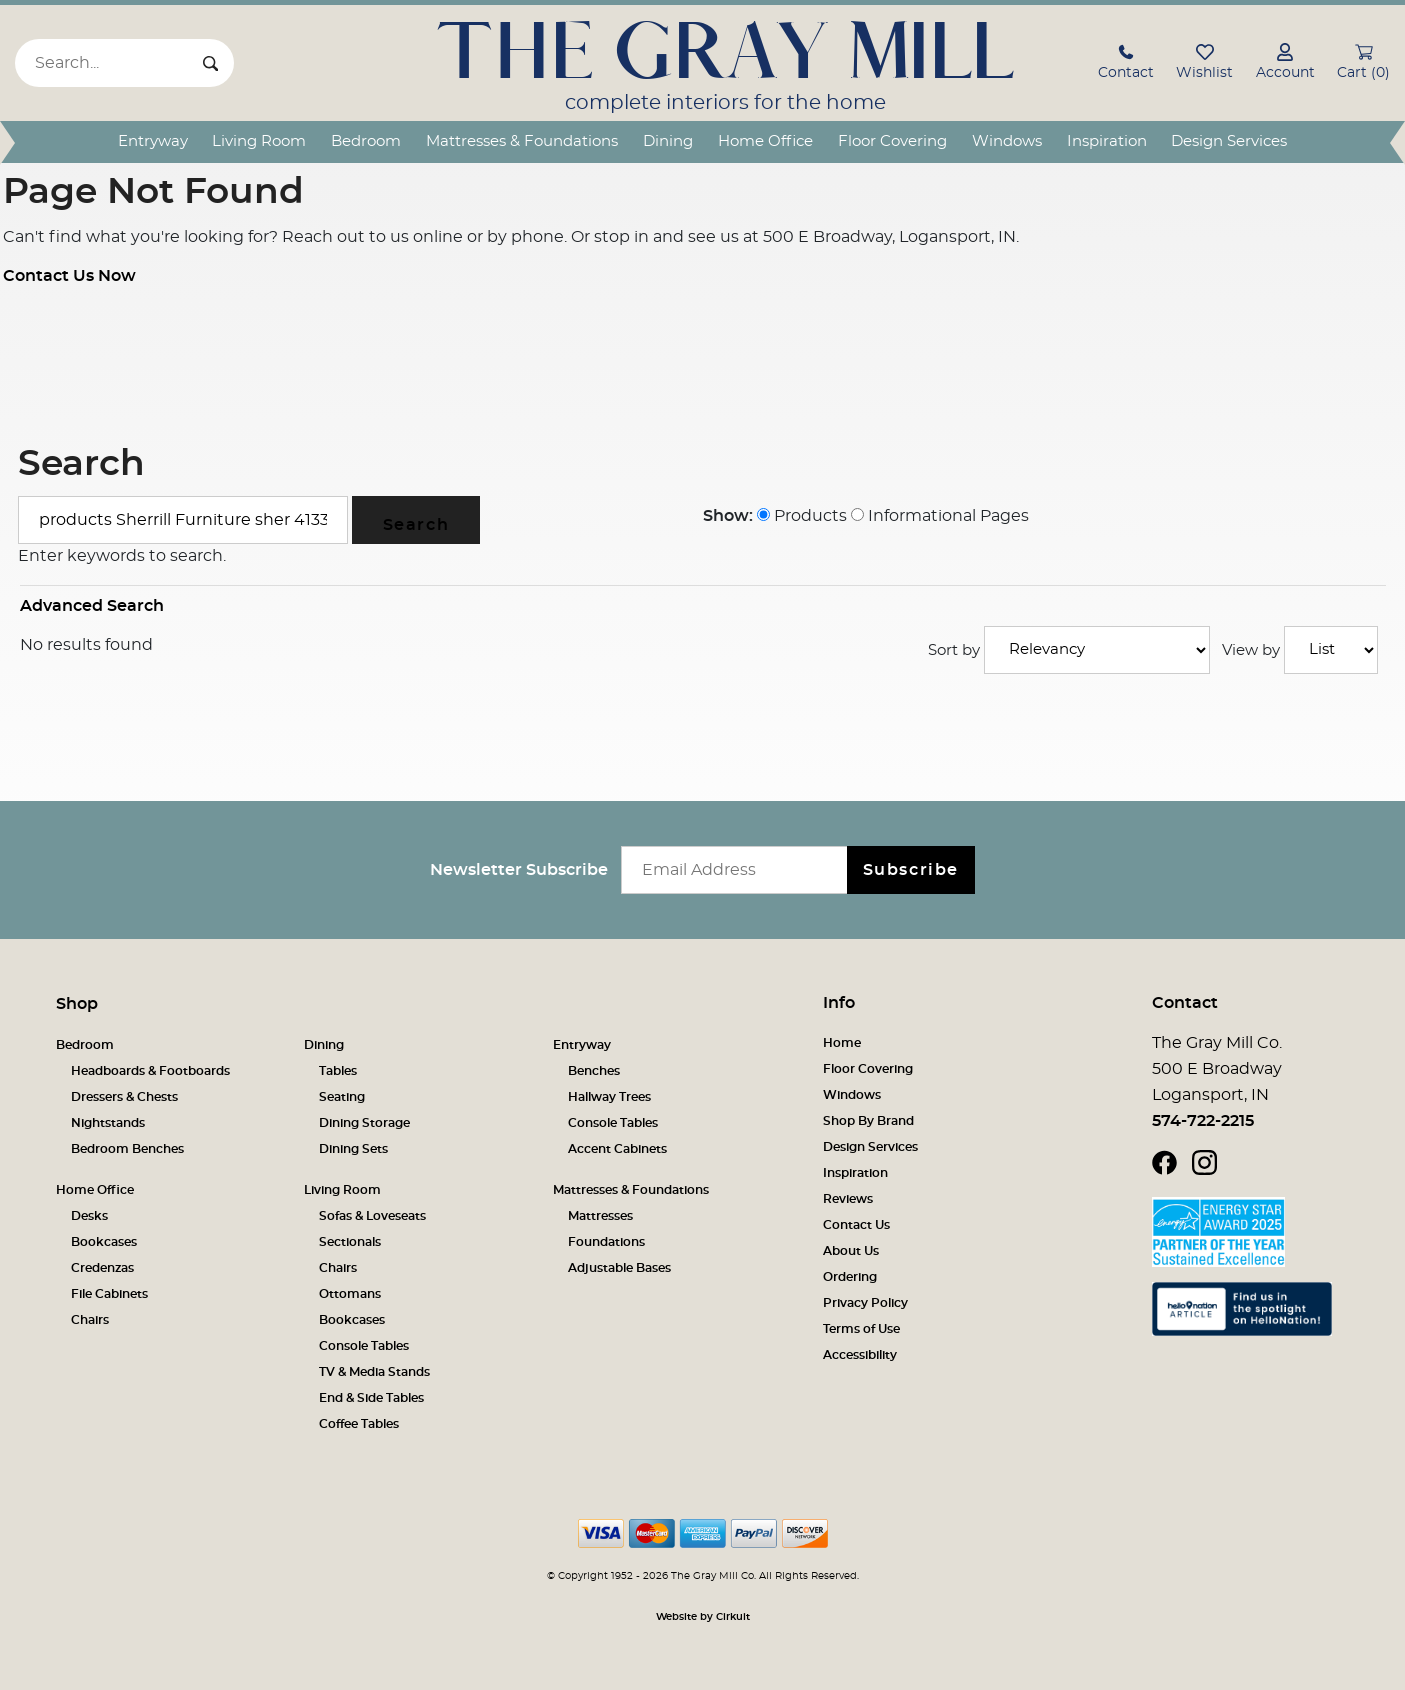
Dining (668, 141)
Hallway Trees (609, 1097)
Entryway (153, 141)
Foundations (606, 1242)
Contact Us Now (69, 276)
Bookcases (104, 1242)
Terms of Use (861, 1329)
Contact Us (856, 1225)
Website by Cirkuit (703, 1617)
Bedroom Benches (127, 1149)
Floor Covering (892, 141)
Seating (342, 1097)
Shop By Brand (868, 1121)
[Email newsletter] (738, 870)
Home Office (765, 141)
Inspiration (1107, 141)
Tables (338, 1071)
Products (802, 516)
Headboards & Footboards (150, 1071)
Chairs (90, 1320)
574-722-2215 (1203, 1121)
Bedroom (366, 141)
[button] (1126, 64)
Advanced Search (92, 606)
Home (842, 1043)
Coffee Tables (359, 1424)
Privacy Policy (865, 1303)
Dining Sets (353, 1149)
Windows (1007, 141)
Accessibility (860, 1355)
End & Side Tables (371, 1398)
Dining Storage (364, 1123)
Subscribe (911, 870)
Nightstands (108, 1123)
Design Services (1229, 141)
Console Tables (613, 1123)
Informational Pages (940, 516)
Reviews (848, 1199)
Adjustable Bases (619, 1268)
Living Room (259, 141)
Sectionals (350, 1242)
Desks (89, 1216)
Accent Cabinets (617, 1149)
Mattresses (600, 1216)
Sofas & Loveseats (372, 1216)
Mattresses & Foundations (522, 141)
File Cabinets (109, 1294)
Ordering (850, 1277)
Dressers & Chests (124, 1097)
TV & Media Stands (374, 1372)
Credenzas (102, 1268)
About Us (851, 1251)
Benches (594, 1071)
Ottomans (350, 1294)
